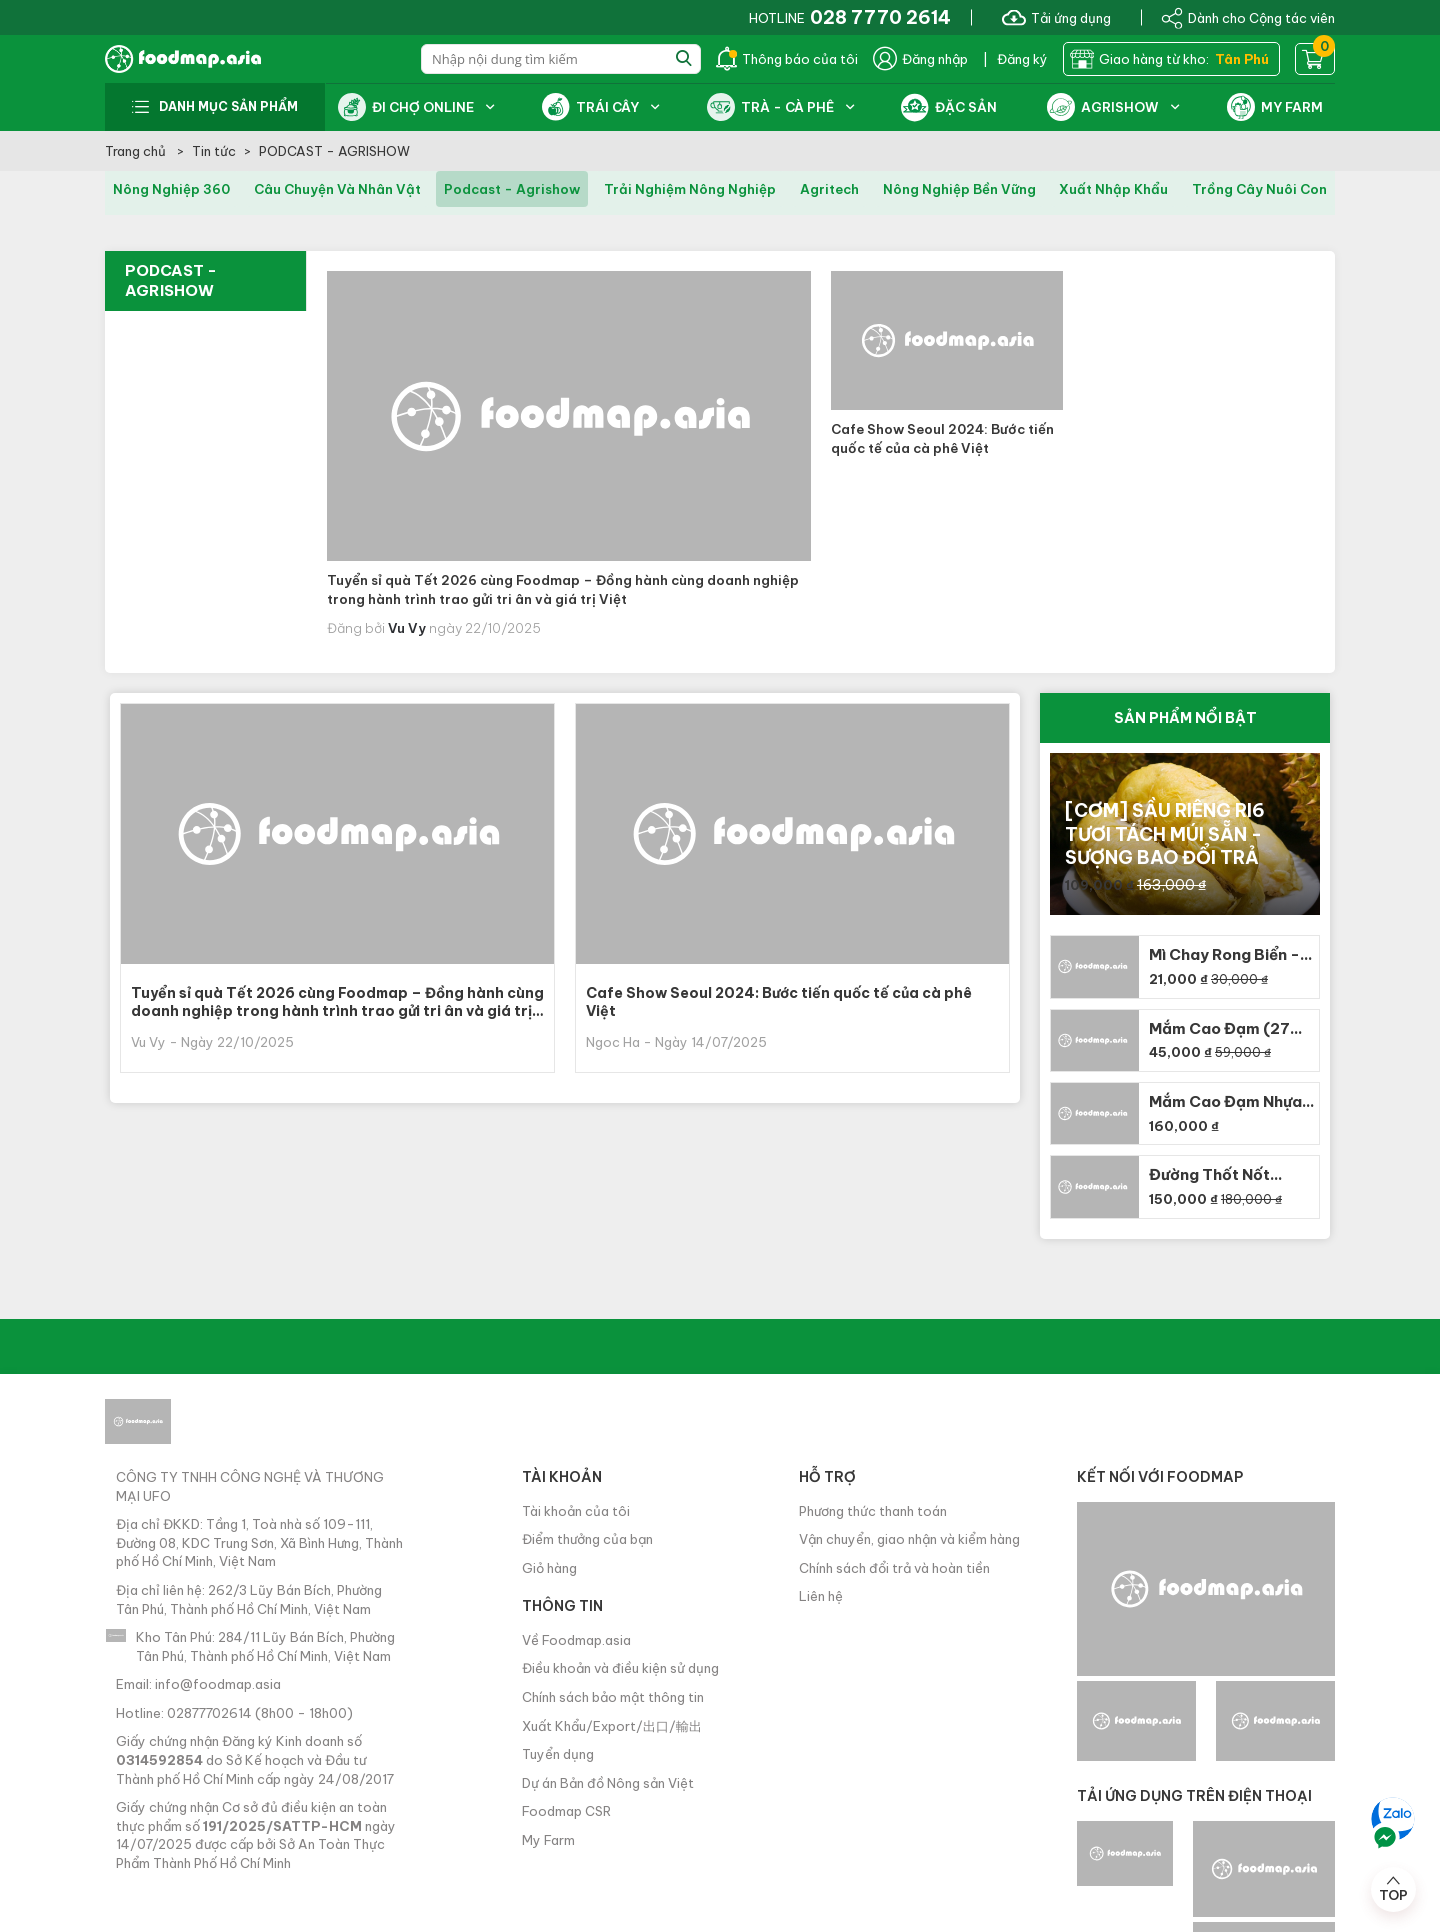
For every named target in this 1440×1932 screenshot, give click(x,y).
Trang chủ (137, 151)
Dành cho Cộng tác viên (1248, 17)
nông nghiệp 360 (171, 189)
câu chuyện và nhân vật (337, 189)
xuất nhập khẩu (1113, 189)
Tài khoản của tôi (576, 1511)
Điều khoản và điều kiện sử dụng (620, 1668)
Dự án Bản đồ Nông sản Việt (608, 1783)
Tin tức (214, 151)
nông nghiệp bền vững (959, 189)
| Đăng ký (1015, 59)
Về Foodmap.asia (576, 1640)
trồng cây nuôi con (1259, 189)
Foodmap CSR (566, 1811)
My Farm (548, 1840)
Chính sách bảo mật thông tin (613, 1697)
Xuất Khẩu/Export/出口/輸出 (612, 1726)
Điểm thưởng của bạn (587, 1539)
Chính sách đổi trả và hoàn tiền (894, 1568)
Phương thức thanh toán (873, 1511)
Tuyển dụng (558, 1754)
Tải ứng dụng (1056, 17)
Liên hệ (821, 1596)
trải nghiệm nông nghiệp (690, 189)
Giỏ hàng (549, 1568)
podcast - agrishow (512, 189)
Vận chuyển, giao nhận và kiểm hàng (909, 1539)
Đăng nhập (920, 59)
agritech (829, 189)
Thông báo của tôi (787, 59)
